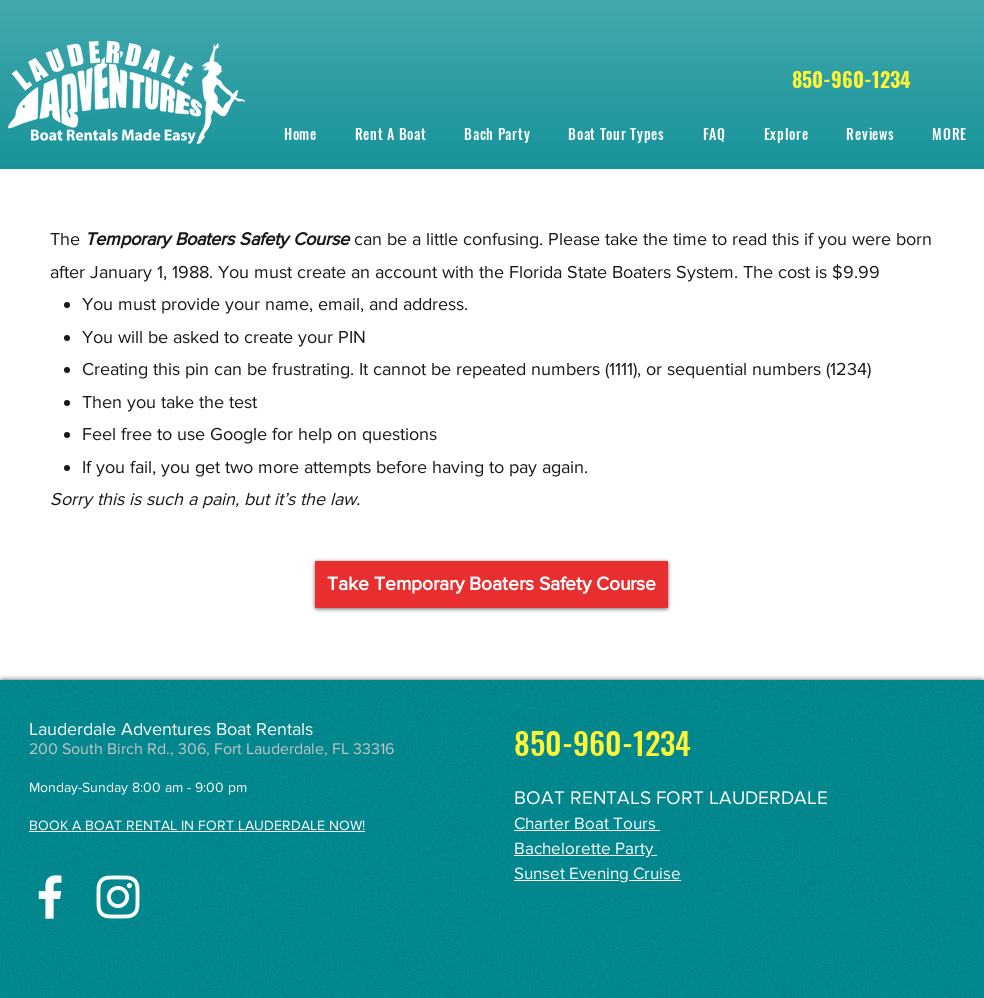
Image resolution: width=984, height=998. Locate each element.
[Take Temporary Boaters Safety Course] (491, 584)
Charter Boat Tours (587, 822)
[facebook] (50, 897)
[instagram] (118, 897)
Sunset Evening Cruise (597, 872)
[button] (616, 133)
